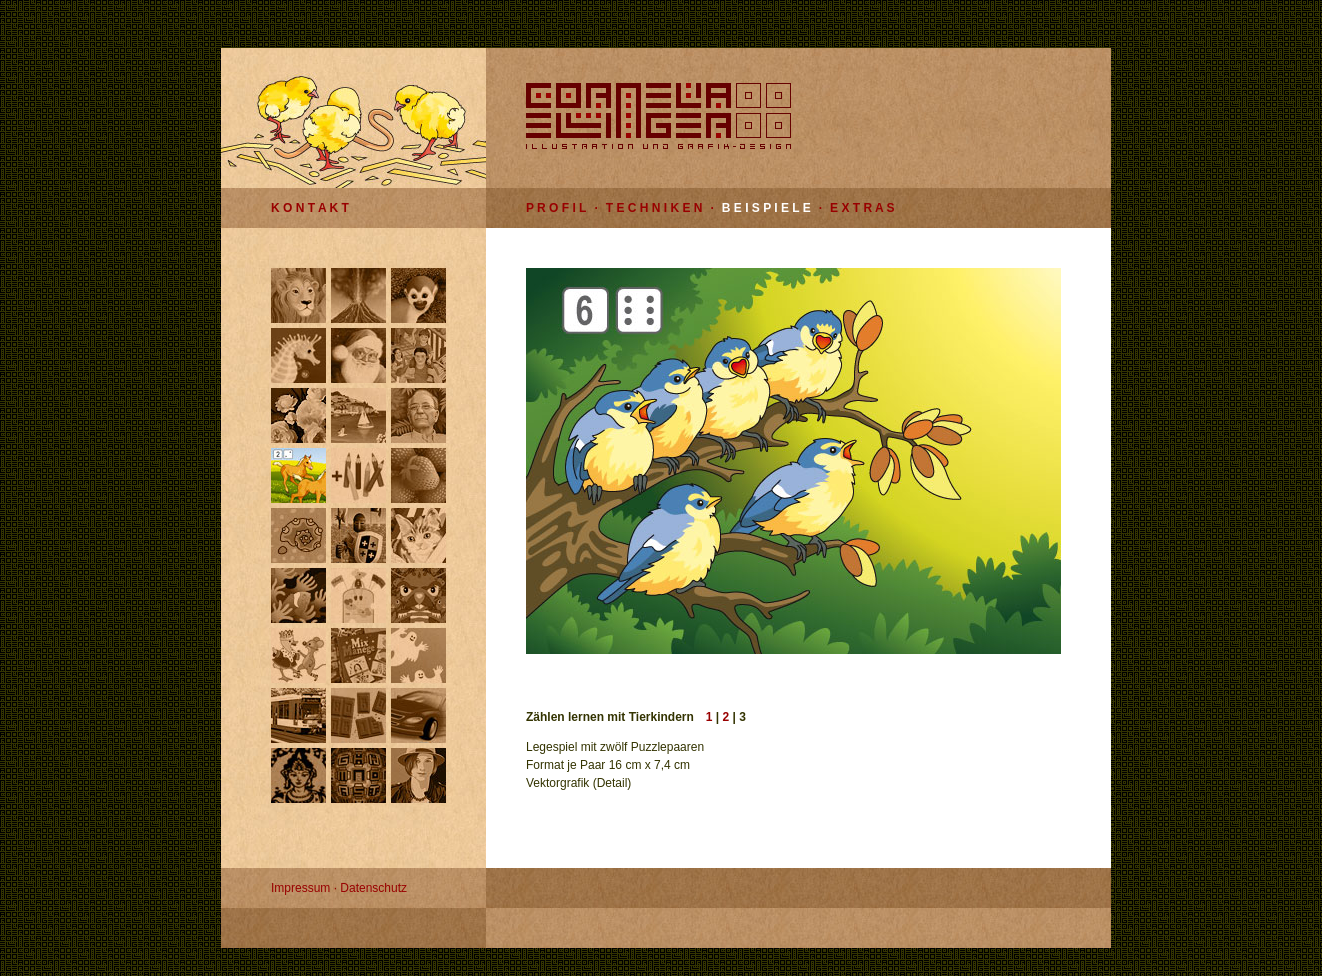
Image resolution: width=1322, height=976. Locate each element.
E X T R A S (862, 208)
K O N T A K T (310, 208)
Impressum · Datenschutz (339, 888)
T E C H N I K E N (654, 208)
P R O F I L (556, 208)
